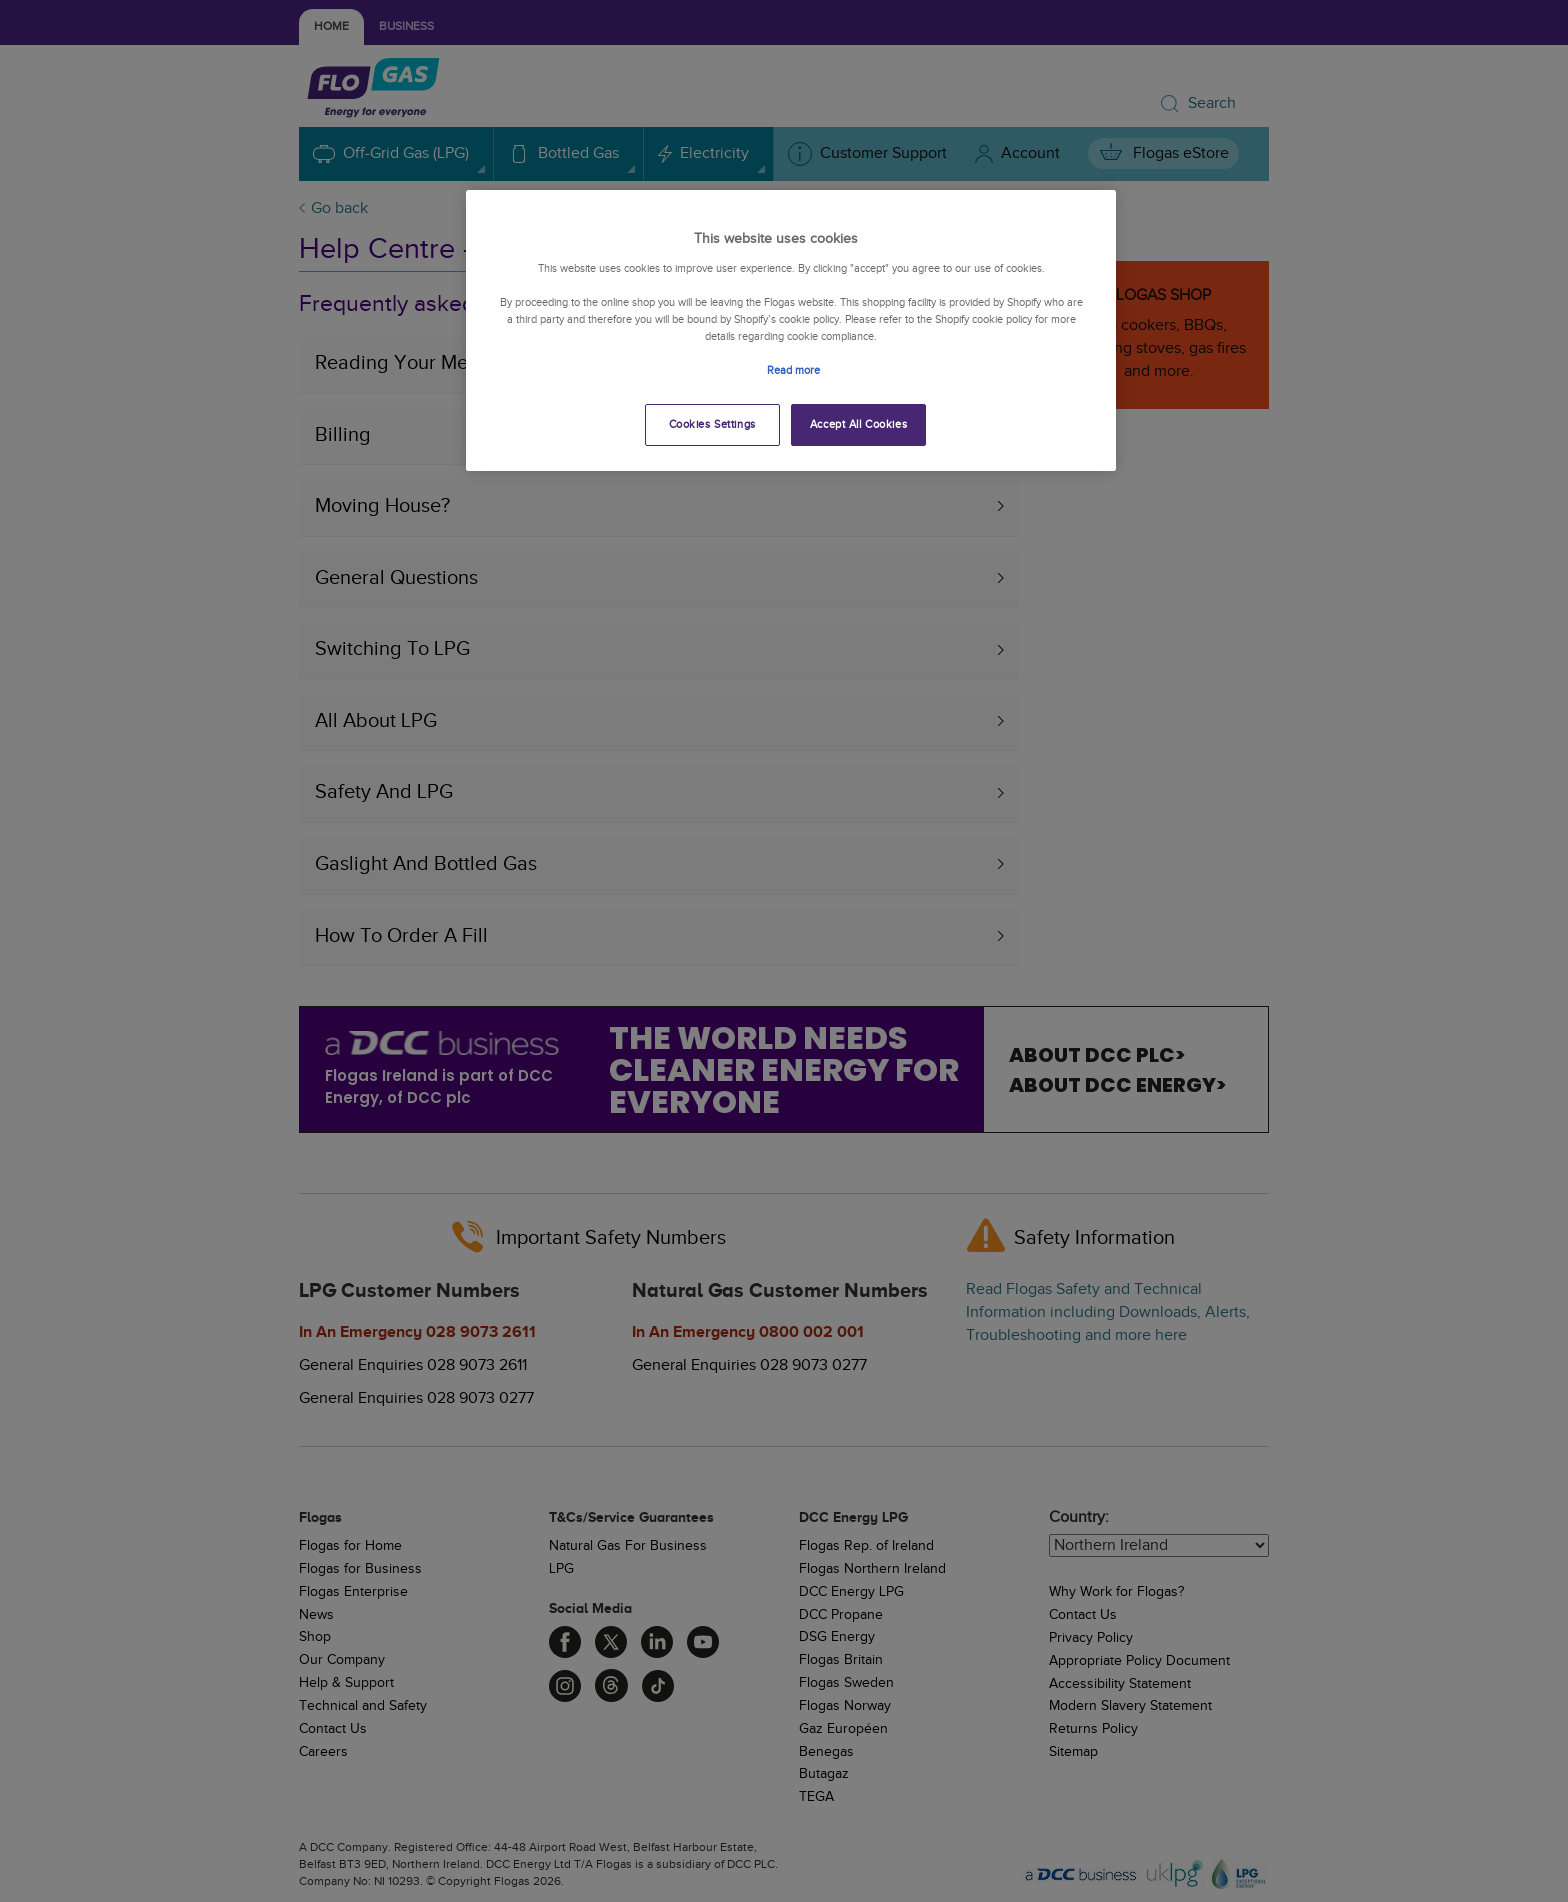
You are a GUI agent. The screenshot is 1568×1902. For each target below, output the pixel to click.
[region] (791, 330)
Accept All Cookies (858, 424)
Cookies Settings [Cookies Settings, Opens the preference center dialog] (712, 424)
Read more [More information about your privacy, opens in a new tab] (793, 370)
